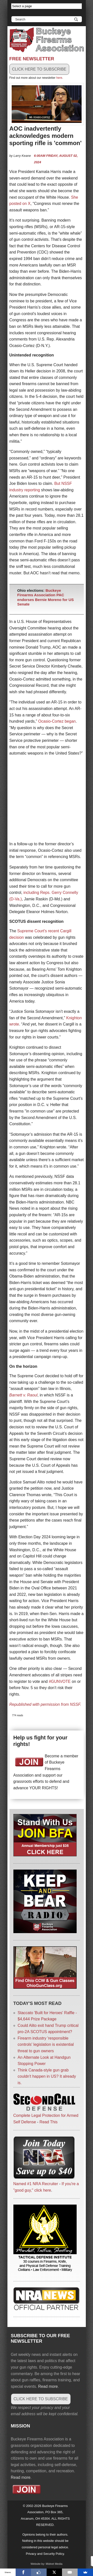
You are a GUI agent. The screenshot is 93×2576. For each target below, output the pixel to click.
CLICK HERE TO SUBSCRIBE (39, 69)
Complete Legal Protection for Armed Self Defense (45, 2115)
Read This (48, 2122)
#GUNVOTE (60, 1681)
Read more (48, 2386)
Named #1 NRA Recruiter (35, 2184)
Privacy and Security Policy (45, 2554)
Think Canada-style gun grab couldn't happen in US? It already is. (47, 2076)
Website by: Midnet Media (46, 2563)
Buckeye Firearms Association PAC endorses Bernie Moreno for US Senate (45, 597)
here (59, 78)
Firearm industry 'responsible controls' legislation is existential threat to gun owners (46, 2044)
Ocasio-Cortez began (57, 721)
